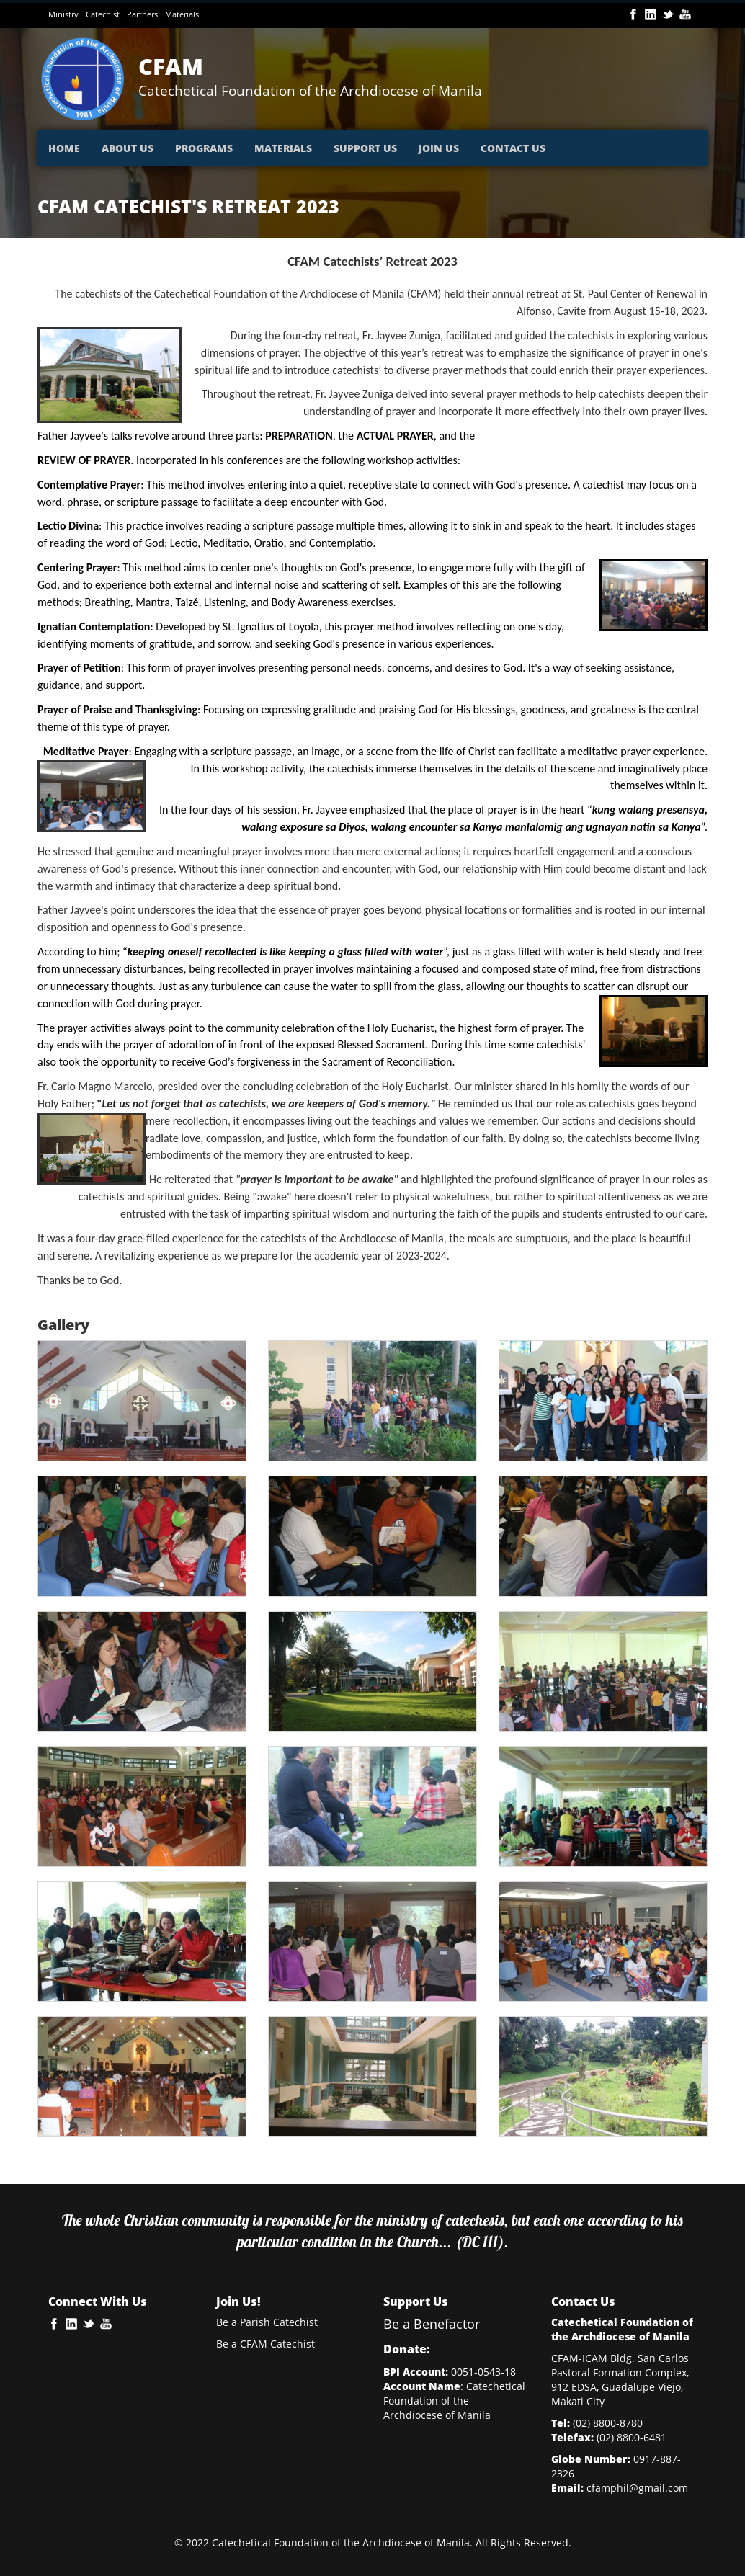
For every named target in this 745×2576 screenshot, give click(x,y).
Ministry (63, 14)
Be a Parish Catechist (267, 2322)
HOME (64, 148)
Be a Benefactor (431, 2323)
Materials (182, 14)
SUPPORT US (365, 148)
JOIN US (439, 148)
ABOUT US (127, 148)
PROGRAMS (204, 148)
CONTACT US (513, 148)
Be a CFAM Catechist (265, 2343)
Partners (142, 14)
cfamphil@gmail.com (637, 2488)
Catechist (103, 14)
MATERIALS (283, 148)
